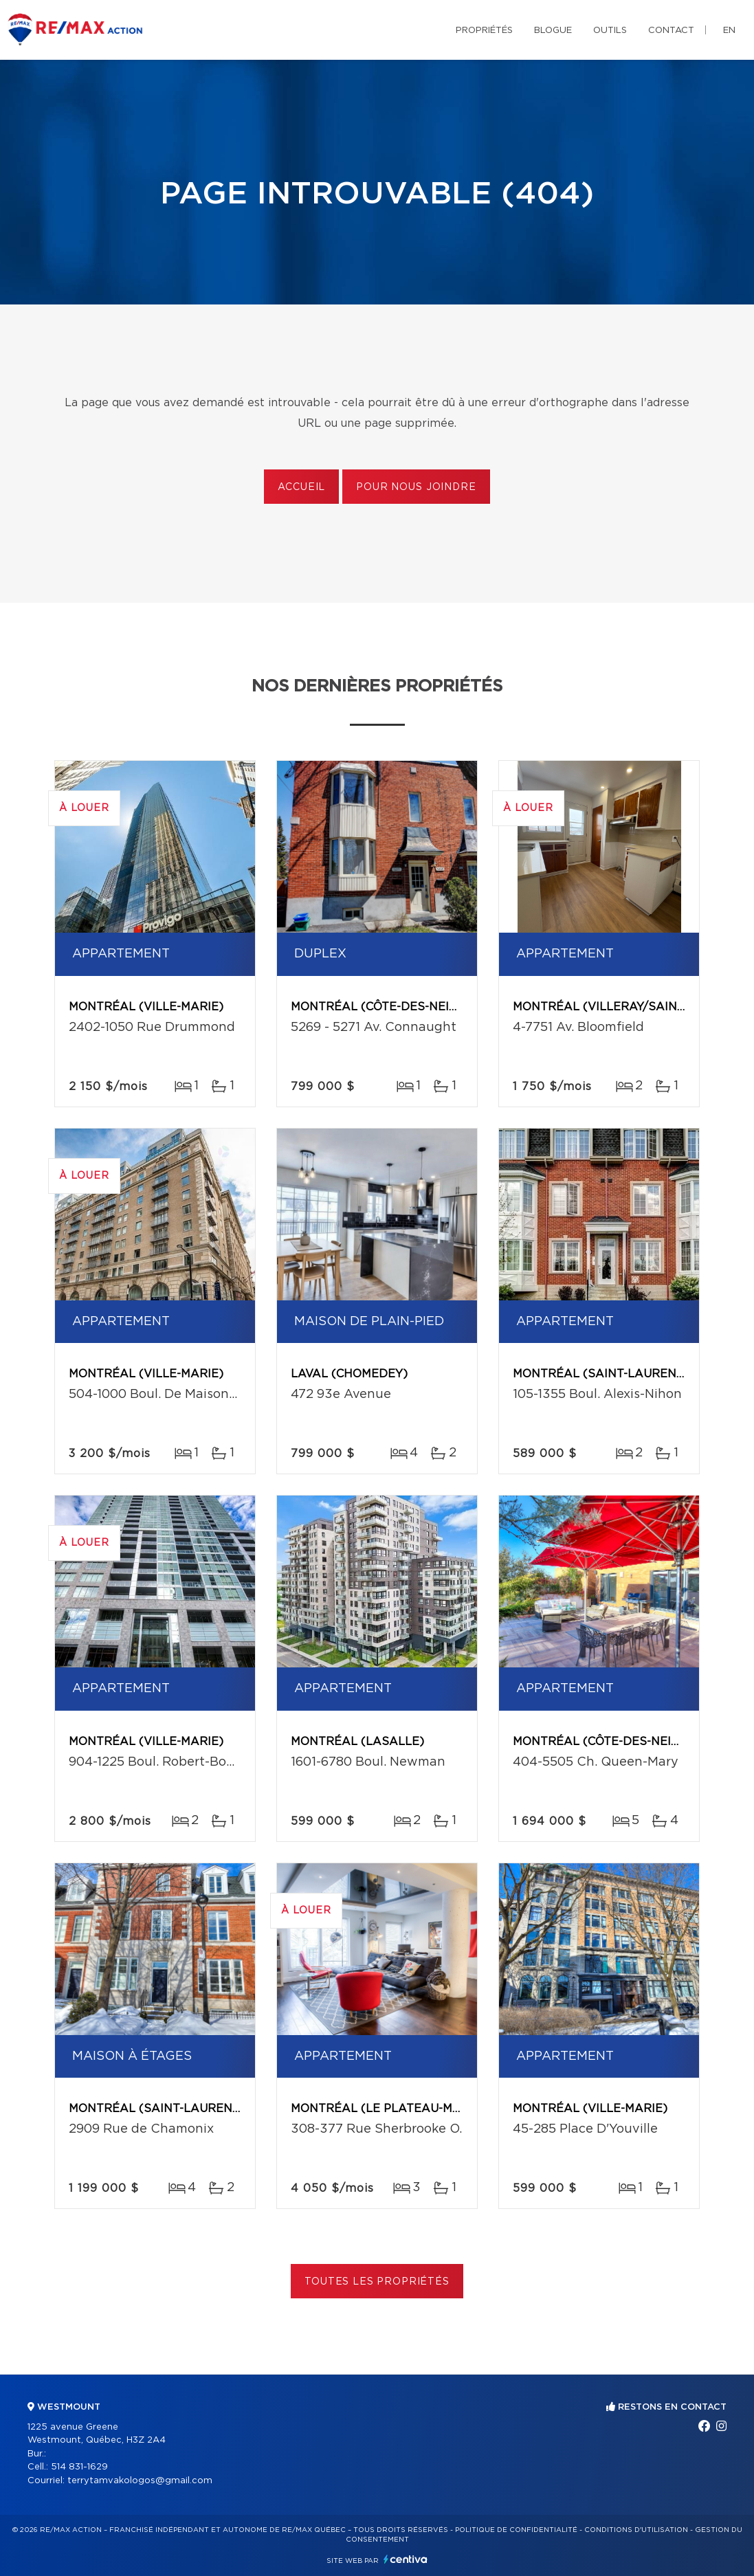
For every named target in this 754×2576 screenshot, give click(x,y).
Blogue (553, 30)
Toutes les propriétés (377, 2282)
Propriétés (484, 30)
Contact (671, 30)
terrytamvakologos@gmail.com (139, 2480)
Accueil (301, 487)
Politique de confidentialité (516, 2530)
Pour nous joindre (416, 487)
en (729, 30)
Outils (610, 30)
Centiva (406, 2559)
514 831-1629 (79, 2467)
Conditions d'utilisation (636, 2530)
